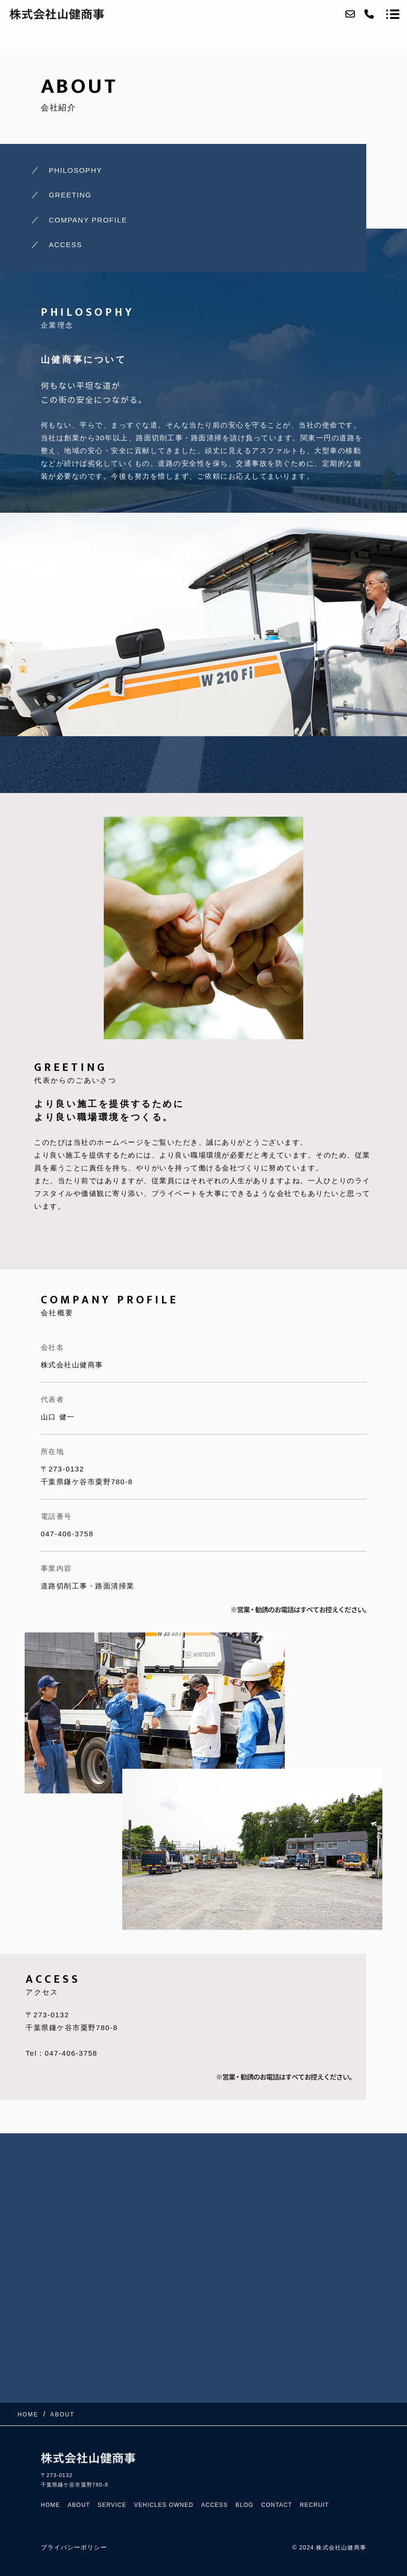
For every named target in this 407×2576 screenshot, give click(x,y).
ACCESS (65, 245)
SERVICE (112, 2505)
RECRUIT (314, 2505)
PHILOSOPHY (75, 170)
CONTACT (276, 2505)
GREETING (70, 195)
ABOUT (79, 2505)
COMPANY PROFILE (88, 220)
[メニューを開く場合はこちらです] (393, 14)
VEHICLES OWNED (164, 2505)
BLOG (244, 2505)
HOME (50, 2505)
